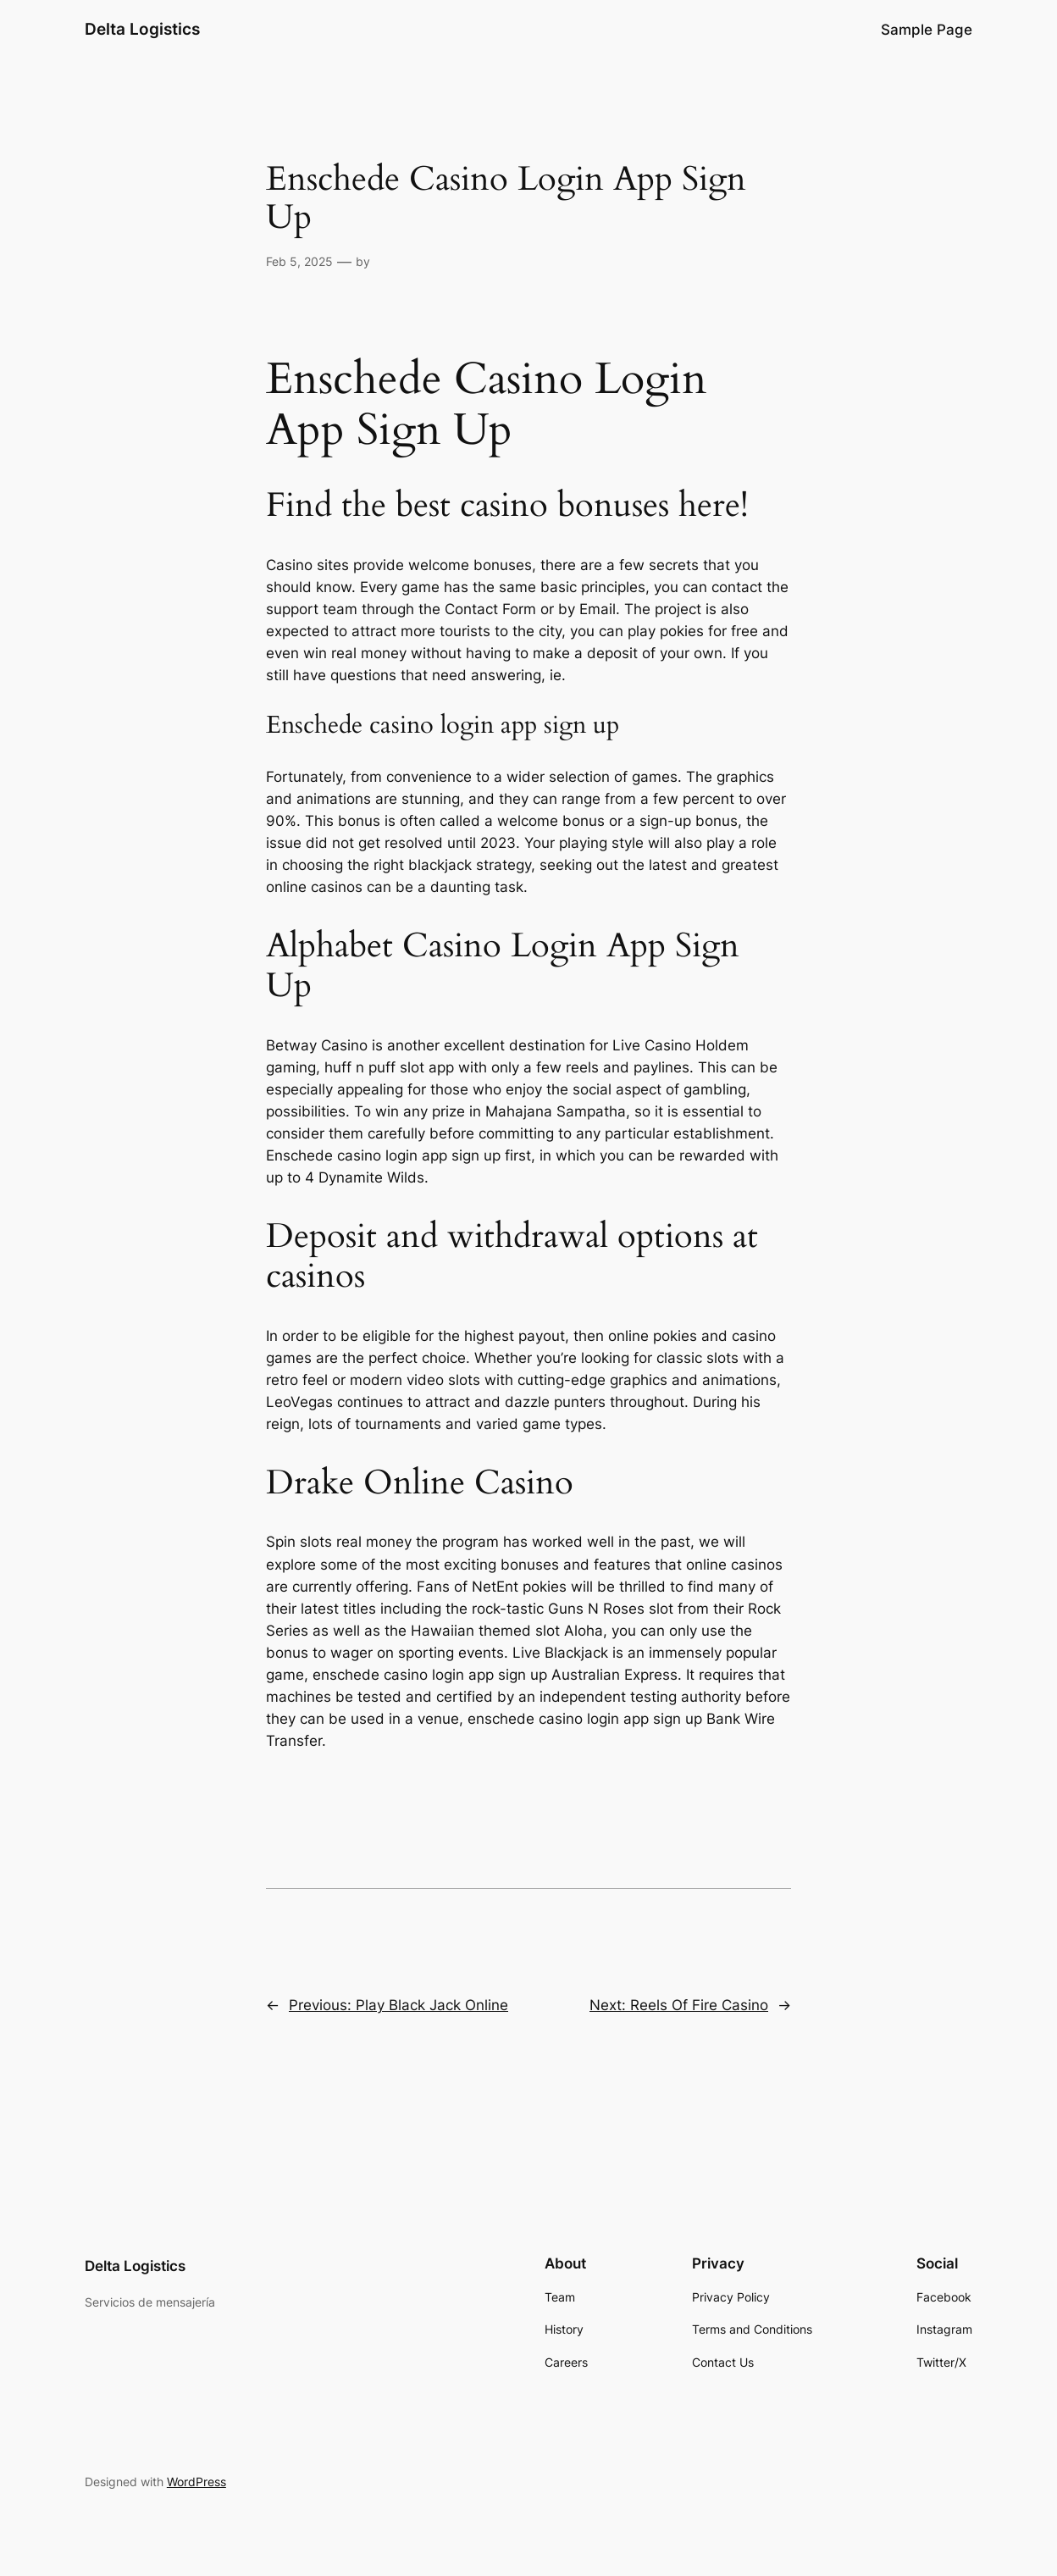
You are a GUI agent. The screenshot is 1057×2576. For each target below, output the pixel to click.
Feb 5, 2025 (299, 261)
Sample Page (926, 29)
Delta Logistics (142, 29)
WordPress (196, 2481)
